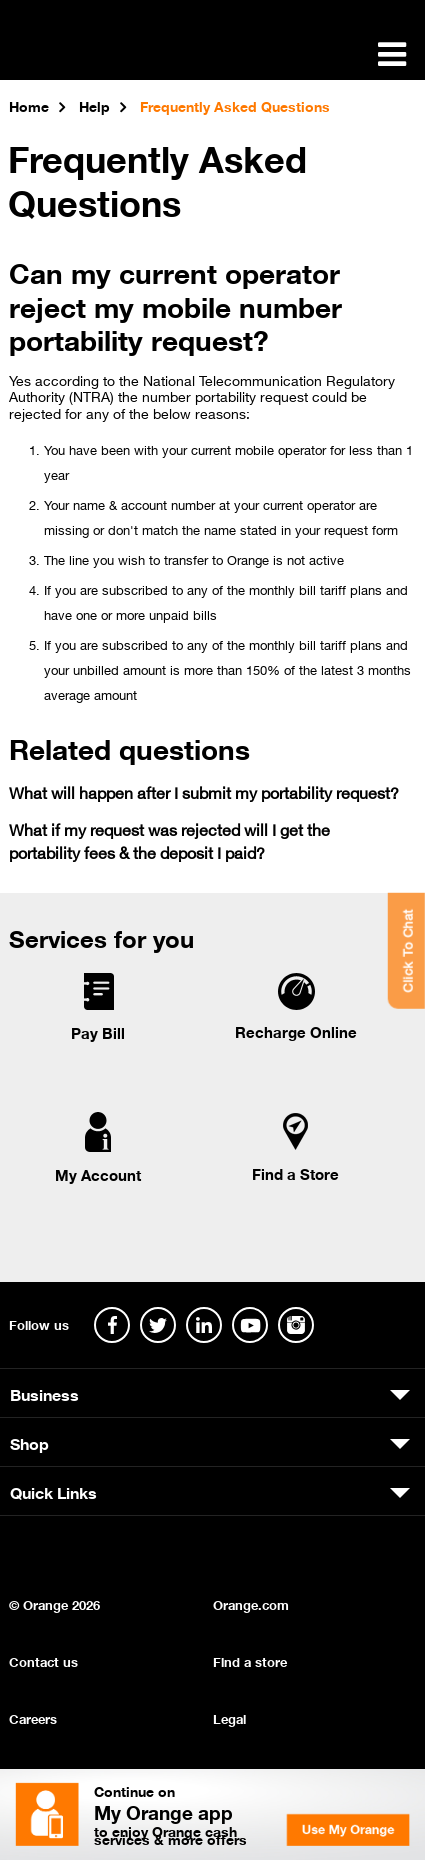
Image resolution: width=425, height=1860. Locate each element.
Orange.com (251, 1603)
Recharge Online (296, 1031)
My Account (98, 1174)
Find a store (250, 1660)
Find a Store (295, 1173)
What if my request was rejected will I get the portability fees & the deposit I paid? (169, 840)
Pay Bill (98, 1032)
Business (44, 1393)
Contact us (43, 1660)
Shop (29, 1442)
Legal (229, 1717)
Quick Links (53, 1491)
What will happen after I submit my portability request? (204, 791)
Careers (33, 1717)
